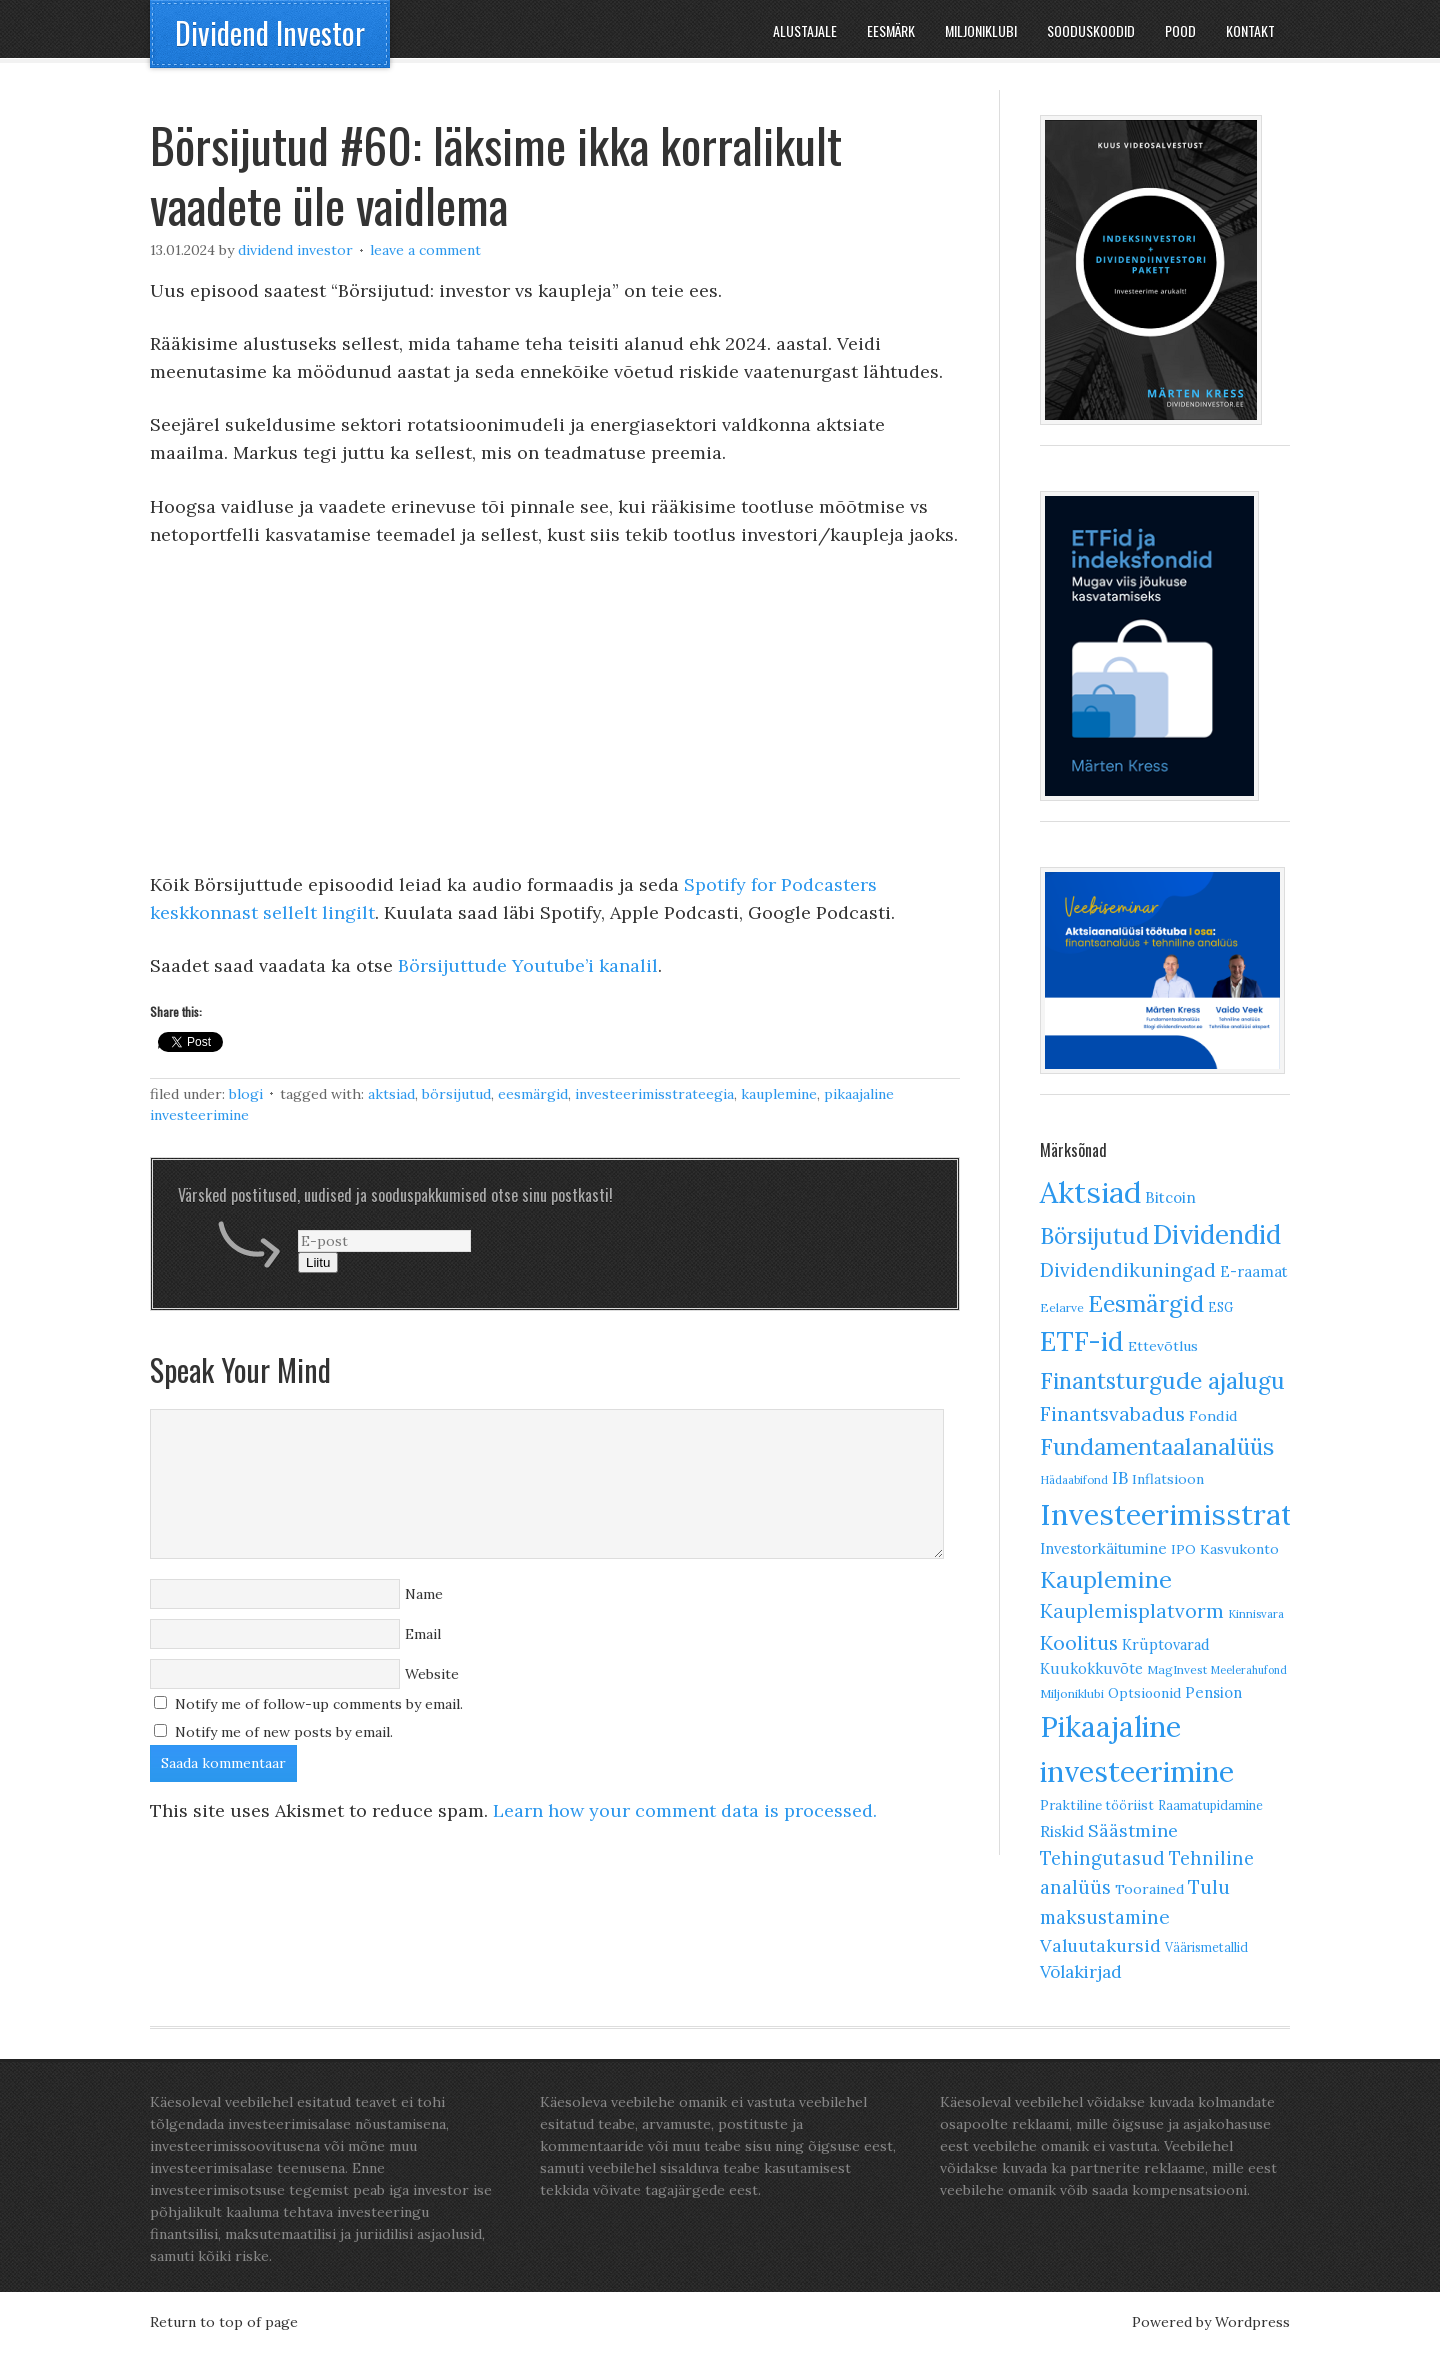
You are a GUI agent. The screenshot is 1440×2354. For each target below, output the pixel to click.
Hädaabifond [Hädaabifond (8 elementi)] (1074, 1480)
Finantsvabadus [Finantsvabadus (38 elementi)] (1112, 1414)
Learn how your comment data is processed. (685, 1810)
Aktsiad (391, 1094)
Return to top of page (224, 2322)
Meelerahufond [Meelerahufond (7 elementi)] (1249, 1670)
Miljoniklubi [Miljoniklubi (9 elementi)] (1072, 1693)
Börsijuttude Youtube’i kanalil (528, 965)
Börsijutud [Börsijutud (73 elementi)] (1094, 1235)
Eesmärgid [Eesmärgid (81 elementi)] (1146, 1303)
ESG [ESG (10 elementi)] (1220, 1307)
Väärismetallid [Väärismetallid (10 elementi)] (1206, 1947)
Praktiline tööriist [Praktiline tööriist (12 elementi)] (1097, 1805)
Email (423, 1634)
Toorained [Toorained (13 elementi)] (1149, 1889)
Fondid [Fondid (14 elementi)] (1213, 1416)
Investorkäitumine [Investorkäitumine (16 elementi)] (1103, 1548)
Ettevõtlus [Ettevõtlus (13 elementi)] (1163, 1346)
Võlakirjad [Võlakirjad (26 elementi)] (1081, 1972)
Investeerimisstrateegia (654, 1094)
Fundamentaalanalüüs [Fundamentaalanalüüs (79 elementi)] (1157, 1446)
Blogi (246, 1094)
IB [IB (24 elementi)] (1120, 1478)
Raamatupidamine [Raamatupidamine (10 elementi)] (1210, 1805)
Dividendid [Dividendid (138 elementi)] (1217, 1234)
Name (424, 1594)
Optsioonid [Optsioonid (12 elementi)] (1144, 1693)
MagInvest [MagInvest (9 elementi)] (1177, 1669)
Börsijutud (456, 1094)
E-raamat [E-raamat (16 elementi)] (1253, 1271)
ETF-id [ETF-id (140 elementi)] (1082, 1341)
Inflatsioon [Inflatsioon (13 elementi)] (1168, 1479)
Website (432, 1674)
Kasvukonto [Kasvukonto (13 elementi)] (1239, 1549)
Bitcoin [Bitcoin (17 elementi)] (1170, 1197)
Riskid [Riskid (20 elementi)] (1062, 1831)
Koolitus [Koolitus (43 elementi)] (1079, 1642)
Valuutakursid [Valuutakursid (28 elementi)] (1100, 1945)
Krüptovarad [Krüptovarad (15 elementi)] (1166, 1645)
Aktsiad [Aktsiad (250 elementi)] (1090, 1192)
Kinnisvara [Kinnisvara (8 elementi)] (1256, 1614)
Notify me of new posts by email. (284, 1732)
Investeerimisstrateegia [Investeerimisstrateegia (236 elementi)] (1201, 1514)
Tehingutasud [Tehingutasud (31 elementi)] (1102, 1858)
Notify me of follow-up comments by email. (319, 1704)
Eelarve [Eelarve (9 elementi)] (1062, 1307)
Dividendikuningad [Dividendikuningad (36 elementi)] (1128, 1270)
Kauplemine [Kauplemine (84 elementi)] (1106, 1579)
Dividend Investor (270, 32)
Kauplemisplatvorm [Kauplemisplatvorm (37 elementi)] (1132, 1611)
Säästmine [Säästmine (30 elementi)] (1133, 1830)
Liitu (318, 1262)
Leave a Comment (425, 250)
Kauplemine (779, 1094)
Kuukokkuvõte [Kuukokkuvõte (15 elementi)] (1091, 1669)
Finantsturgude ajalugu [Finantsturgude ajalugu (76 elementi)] (1162, 1380)
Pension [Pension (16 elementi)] (1213, 1692)
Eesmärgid (533, 1094)
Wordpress (1252, 2322)
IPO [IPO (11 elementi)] (1183, 1549)
